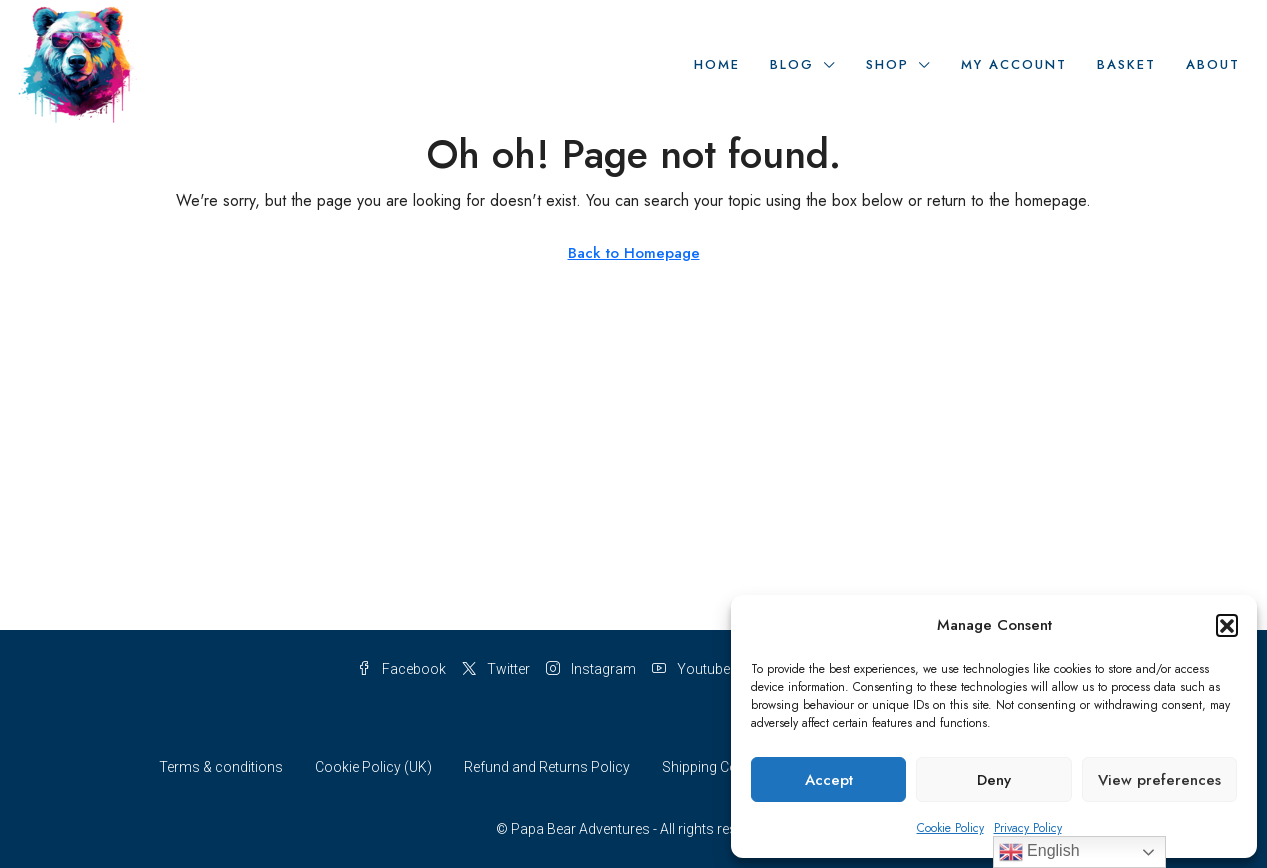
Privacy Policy (1028, 828)
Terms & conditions (221, 767)
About (1213, 64)
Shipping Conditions (725, 767)
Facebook (401, 669)
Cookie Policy (950, 828)
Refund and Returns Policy (547, 767)
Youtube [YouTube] (691, 669)
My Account (1014, 64)
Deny (994, 780)
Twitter (496, 669)
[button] (1227, 625)
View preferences (1159, 780)
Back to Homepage (634, 253)
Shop (887, 64)
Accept (829, 780)
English (1039, 852)
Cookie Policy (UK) (373, 767)
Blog (792, 64)
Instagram (591, 669)
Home (717, 64)
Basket (1126, 64)
